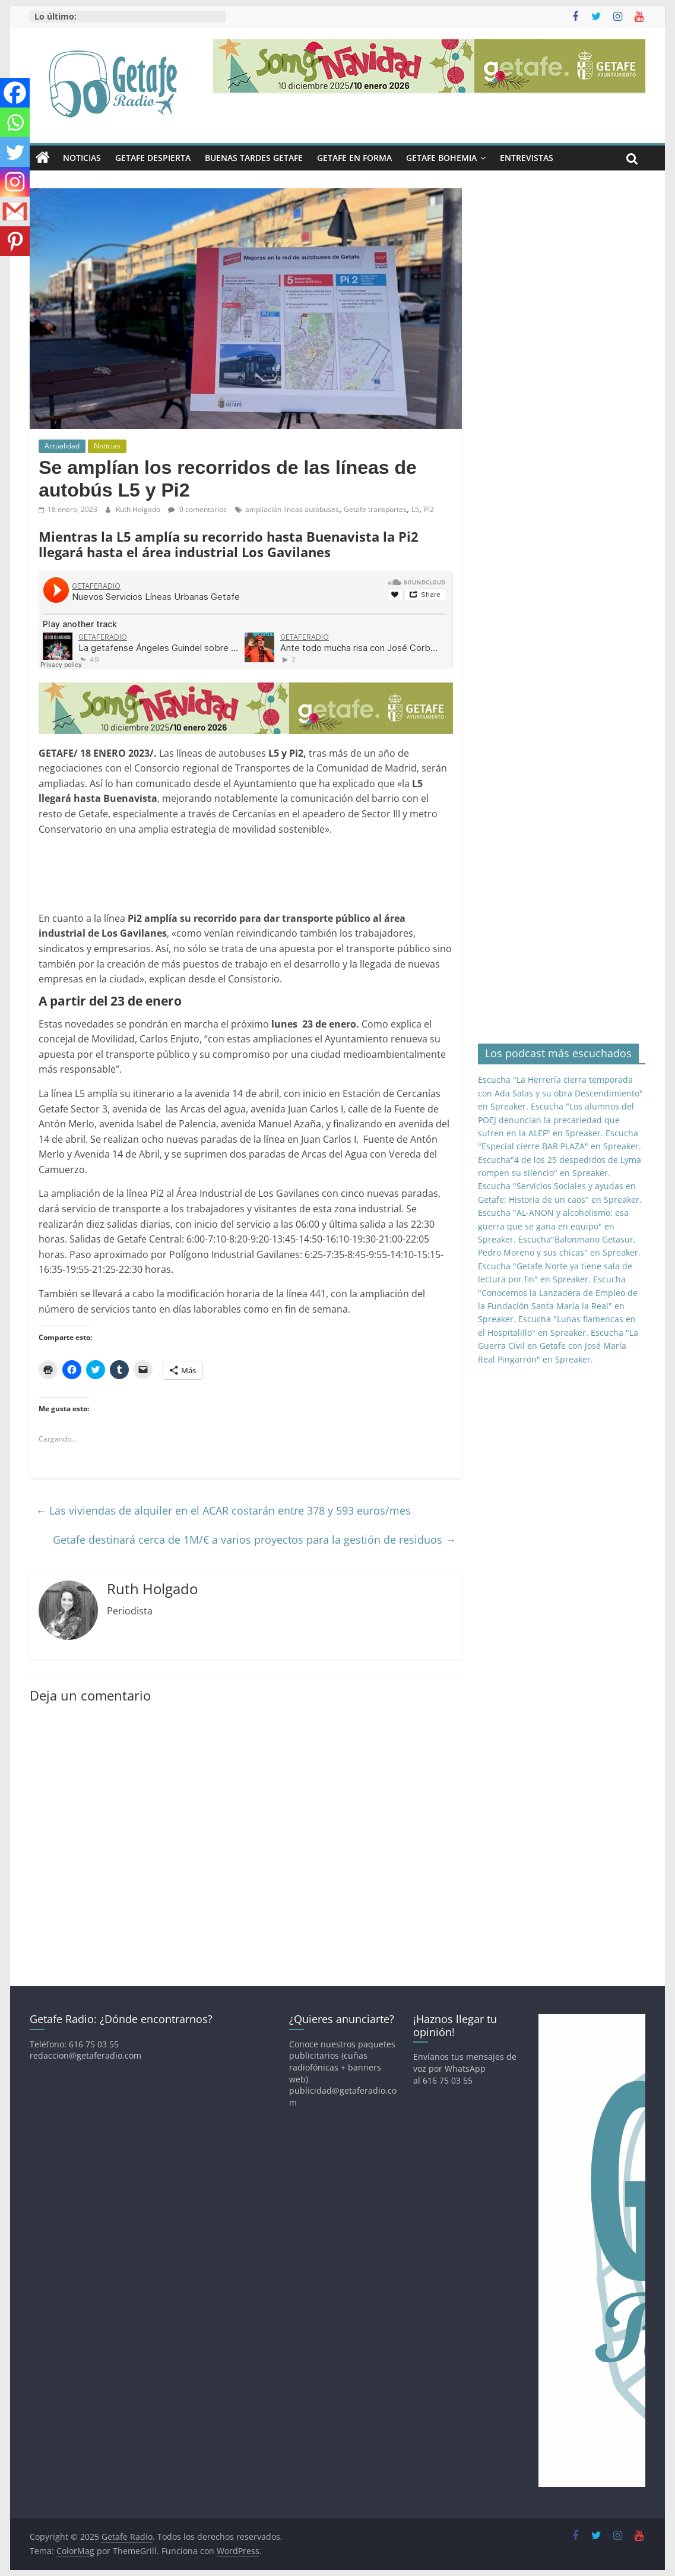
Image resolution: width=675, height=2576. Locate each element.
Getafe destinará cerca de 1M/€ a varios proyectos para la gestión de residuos (254, 1539)
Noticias (82, 157)
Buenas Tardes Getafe (254, 157)
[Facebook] (15, 93)
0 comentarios (197, 509)
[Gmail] (15, 211)
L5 (415, 509)
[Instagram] (15, 182)
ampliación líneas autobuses (292, 509)
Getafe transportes (375, 509)
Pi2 (429, 509)
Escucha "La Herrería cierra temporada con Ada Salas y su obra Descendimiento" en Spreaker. (560, 1093)
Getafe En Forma (354, 157)
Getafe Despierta (153, 157)
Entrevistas (526, 157)
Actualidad (62, 446)
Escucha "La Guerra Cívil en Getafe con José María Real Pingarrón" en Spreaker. (558, 1346)
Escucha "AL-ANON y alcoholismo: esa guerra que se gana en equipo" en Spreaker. (553, 1226)
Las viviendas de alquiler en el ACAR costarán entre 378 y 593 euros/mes (223, 1510)
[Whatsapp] (15, 122)
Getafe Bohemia (441, 157)
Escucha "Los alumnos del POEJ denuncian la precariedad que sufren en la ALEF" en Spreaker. (556, 1120)
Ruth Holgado (139, 509)
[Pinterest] (15, 241)
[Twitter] (15, 152)
